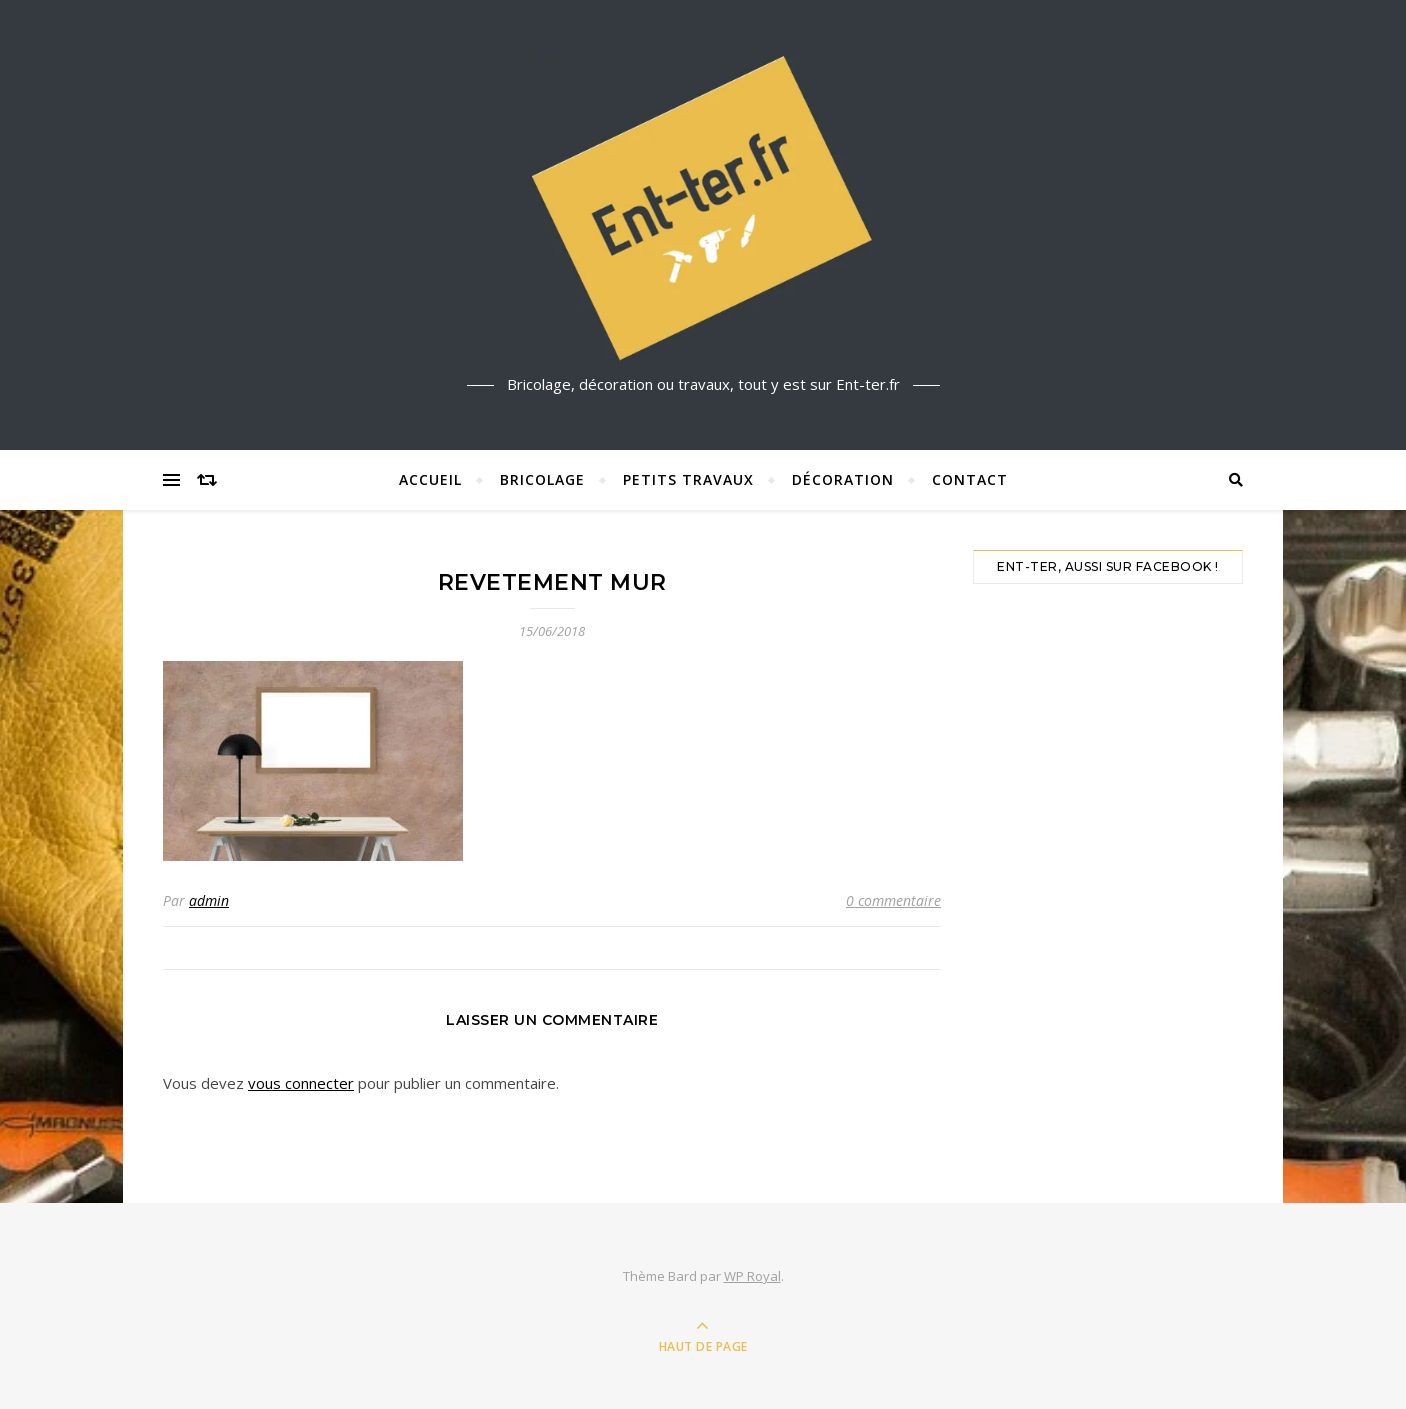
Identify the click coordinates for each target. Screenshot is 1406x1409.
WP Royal (752, 1276)
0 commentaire (893, 900)
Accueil (430, 479)
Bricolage (542, 479)
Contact (970, 479)
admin (209, 900)
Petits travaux (688, 479)
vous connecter (301, 1083)
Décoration (843, 479)
